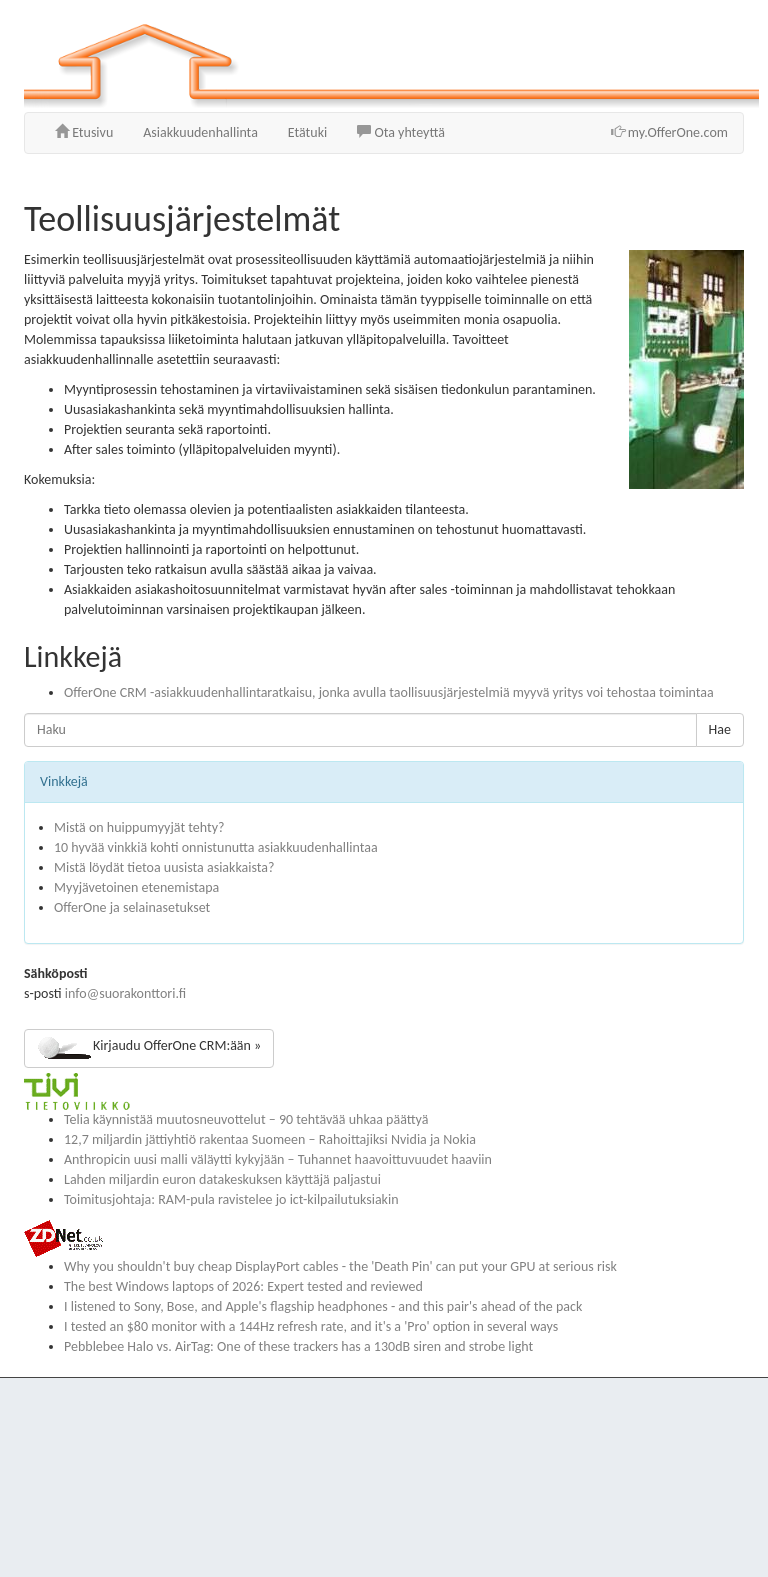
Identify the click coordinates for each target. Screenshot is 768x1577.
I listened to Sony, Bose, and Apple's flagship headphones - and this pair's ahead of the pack (323, 1306)
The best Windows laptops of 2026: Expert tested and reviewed (243, 1286)
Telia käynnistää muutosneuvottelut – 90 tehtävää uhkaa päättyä (246, 1119)
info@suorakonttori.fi (125, 993)
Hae (720, 729)
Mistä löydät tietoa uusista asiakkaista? (164, 867)
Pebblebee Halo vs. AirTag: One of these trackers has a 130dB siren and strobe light (298, 1346)
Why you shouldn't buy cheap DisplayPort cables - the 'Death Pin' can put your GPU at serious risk (340, 1266)
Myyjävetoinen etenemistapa (136, 887)
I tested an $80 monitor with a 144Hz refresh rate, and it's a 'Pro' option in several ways (311, 1326)
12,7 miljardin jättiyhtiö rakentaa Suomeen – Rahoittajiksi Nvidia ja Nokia (270, 1139)
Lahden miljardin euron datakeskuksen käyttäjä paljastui (222, 1179)
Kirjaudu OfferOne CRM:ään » (149, 1048)
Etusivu (84, 132)
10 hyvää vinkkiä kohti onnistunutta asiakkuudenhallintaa (216, 847)
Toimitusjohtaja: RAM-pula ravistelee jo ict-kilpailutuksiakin (231, 1199)
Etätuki (307, 132)
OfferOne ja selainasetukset (132, 907)
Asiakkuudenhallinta (200, 132)
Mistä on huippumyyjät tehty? (139, 827)
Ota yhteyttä (401, 132)
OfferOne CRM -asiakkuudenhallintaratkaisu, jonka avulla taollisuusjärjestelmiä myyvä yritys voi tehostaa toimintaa (389, 692)
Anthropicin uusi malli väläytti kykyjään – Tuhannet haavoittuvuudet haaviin (278, 1159)
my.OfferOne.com (669, 132)
